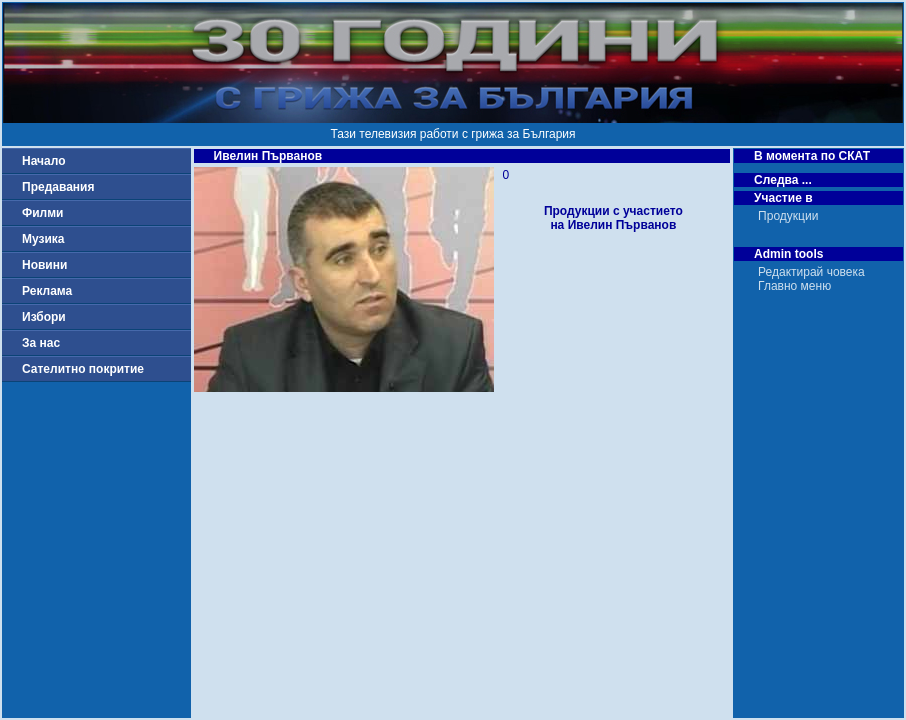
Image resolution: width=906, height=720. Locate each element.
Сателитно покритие (83, 369)
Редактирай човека (811, 272)
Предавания (58, 187)
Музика (43, 239)
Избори (44, 317)
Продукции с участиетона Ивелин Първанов (613, 218)
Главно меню (794, 286)
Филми (43, 213)
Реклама (47, 291)
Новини (44, 265)
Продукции (788, 216)
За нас (41, 343)
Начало (43, 161)
